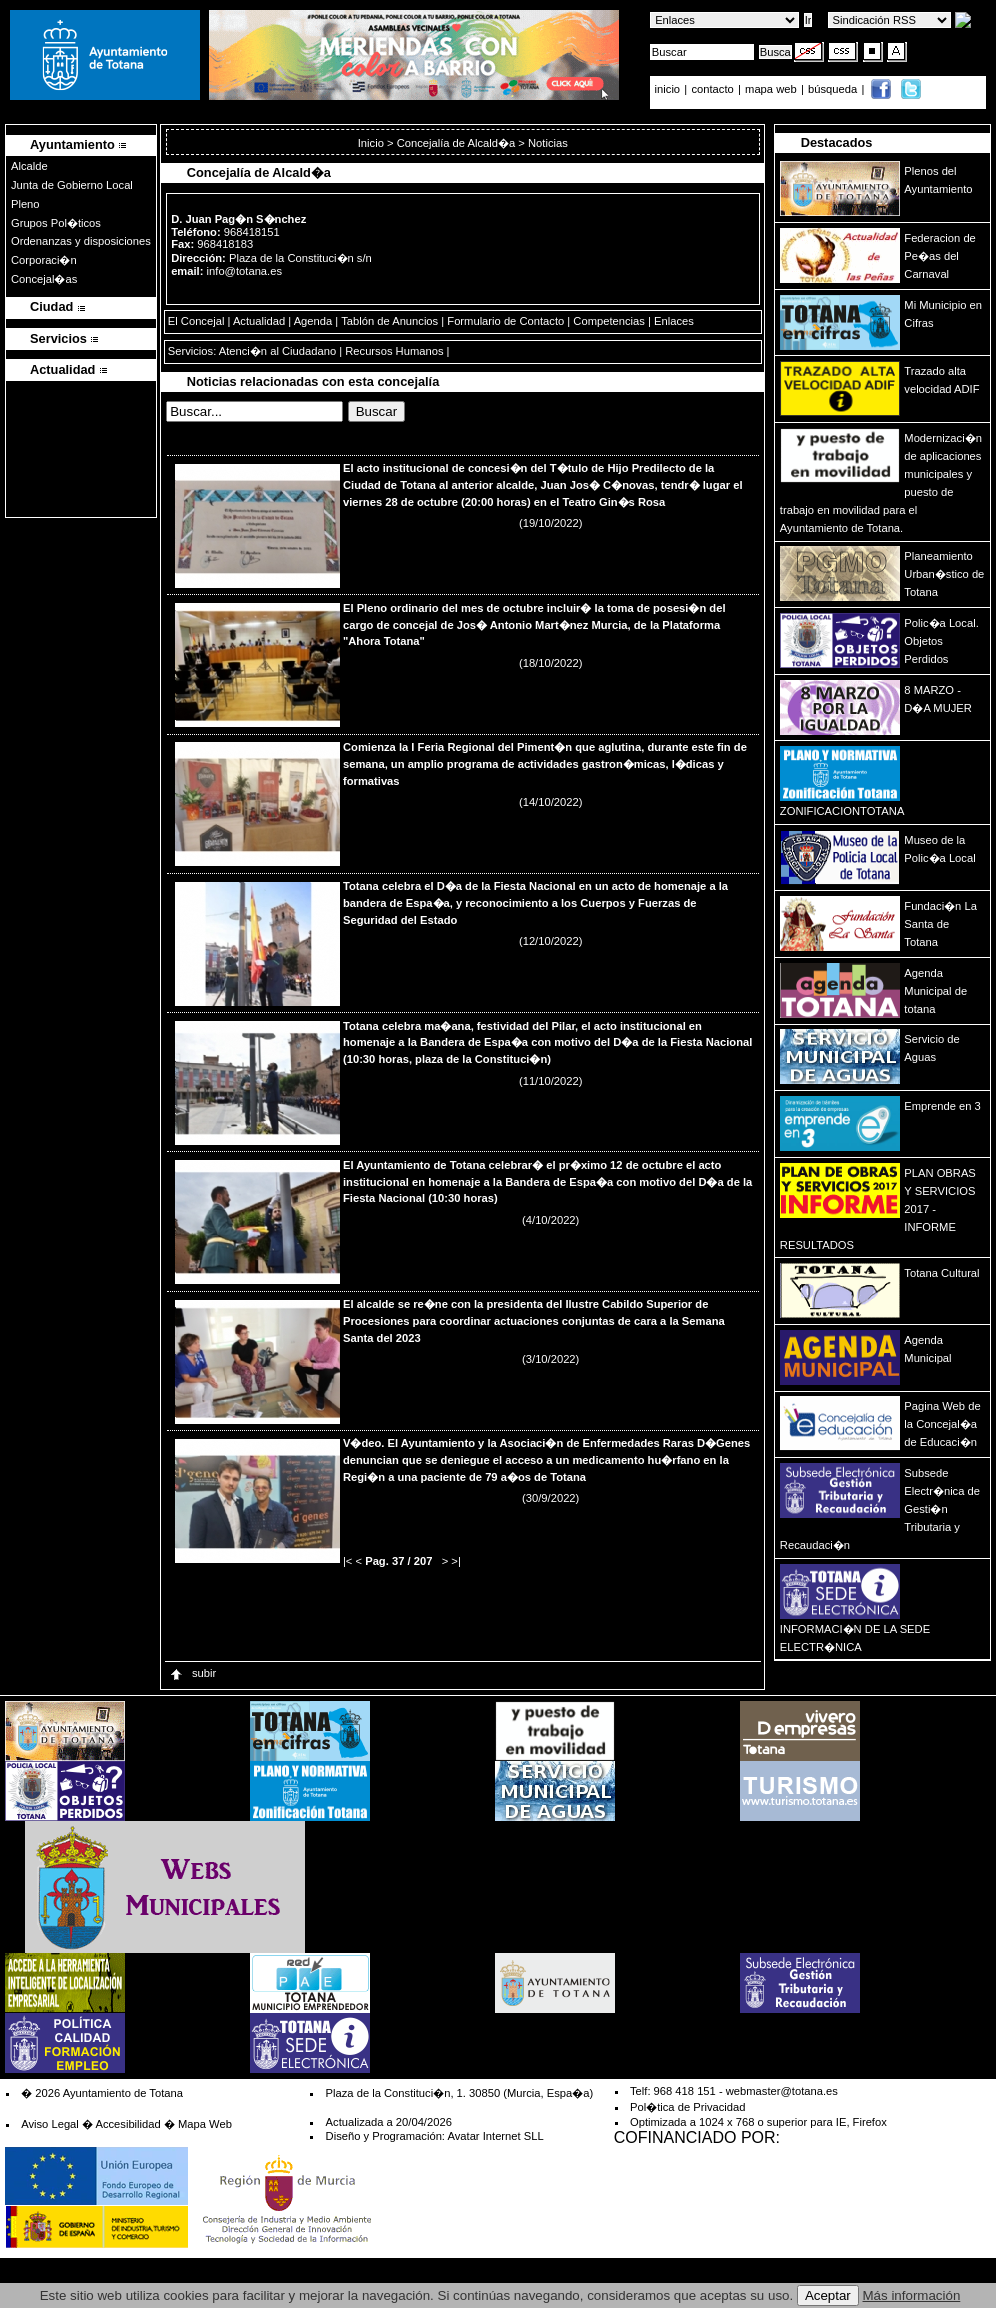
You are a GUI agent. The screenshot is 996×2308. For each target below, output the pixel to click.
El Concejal (196, 321)
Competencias (609, 321)
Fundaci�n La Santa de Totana (940, 924)
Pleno (25, 204)
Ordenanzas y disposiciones (81, 241)
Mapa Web (205, 2124)
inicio (669, 89)
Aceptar (828, 2295)
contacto (712, 89)
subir (192, 1673)
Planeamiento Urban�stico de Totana (944, 574)
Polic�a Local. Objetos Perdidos (941, 641)
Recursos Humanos (394, 351)
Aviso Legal (50, 2124)
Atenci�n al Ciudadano (277, 351)
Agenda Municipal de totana (935, 991)
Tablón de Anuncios (389, 321)
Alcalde (29, 166)
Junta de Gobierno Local (72, 185)
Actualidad (259, 321)
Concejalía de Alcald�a (456, 143)
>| (455, 1561)
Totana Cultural (941, 1273)
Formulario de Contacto (505, 321)
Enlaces (674, 321)
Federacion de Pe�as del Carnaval (940, 256)
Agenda (313, 321)
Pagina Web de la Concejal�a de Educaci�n (942, 1424)
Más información (912, 2295)
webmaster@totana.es (782, 2091)
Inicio (372, 143)
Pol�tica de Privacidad (687, 2107)
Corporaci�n (44, 260)
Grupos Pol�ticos (56, 223)
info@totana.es (244, 271)
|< (347, 1561)
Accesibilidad (127, 2124)
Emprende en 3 (942, 1106)
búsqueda (834, 89)
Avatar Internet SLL (495, 2136)
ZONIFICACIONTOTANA (842, 811)
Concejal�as (44, 279)
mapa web (772, 89)
